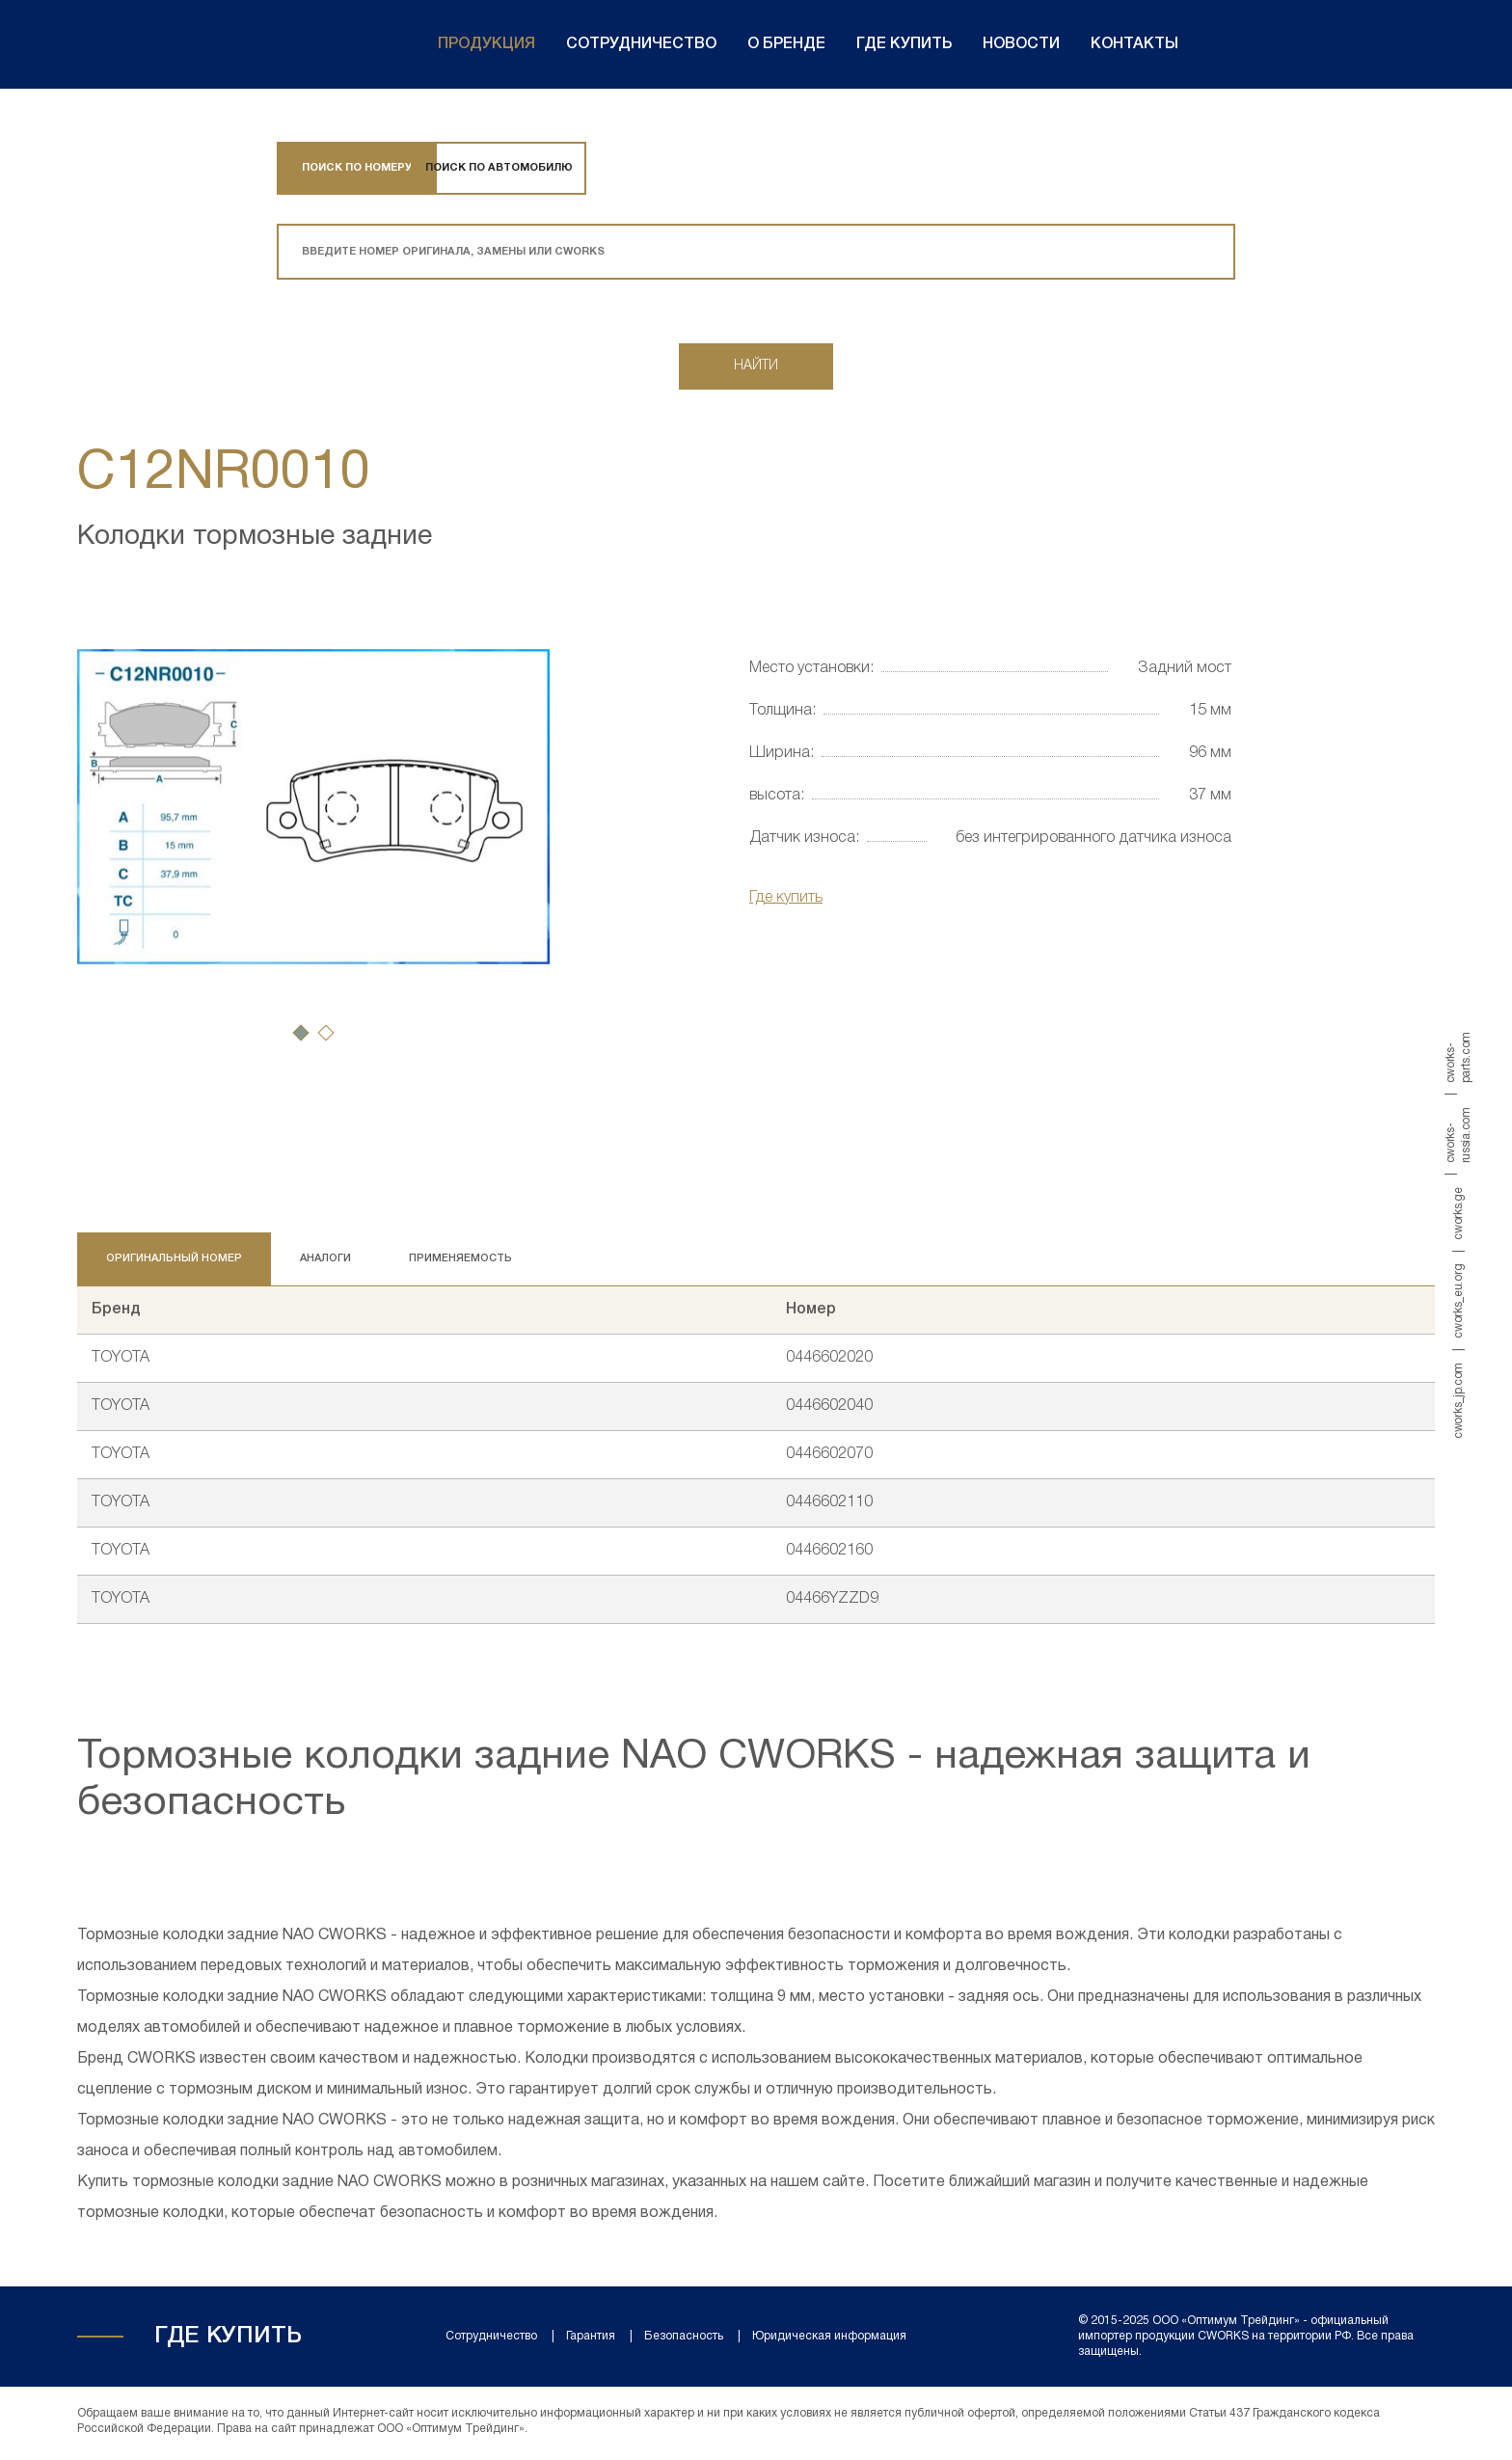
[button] (300, 1036)
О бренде (786, 44)
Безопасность (683, 2340)
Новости (1021, 44)
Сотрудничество (641, 44)
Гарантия (590, 2340)
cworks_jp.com (1458, 1400)
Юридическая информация (829, 2340)
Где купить (904, 44)
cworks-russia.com (1458, 1135)
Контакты (1134, 44)
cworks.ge (1458, 1213)
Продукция (486, 44)
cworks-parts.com (1458, 1057)
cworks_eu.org (1458, 1300)
